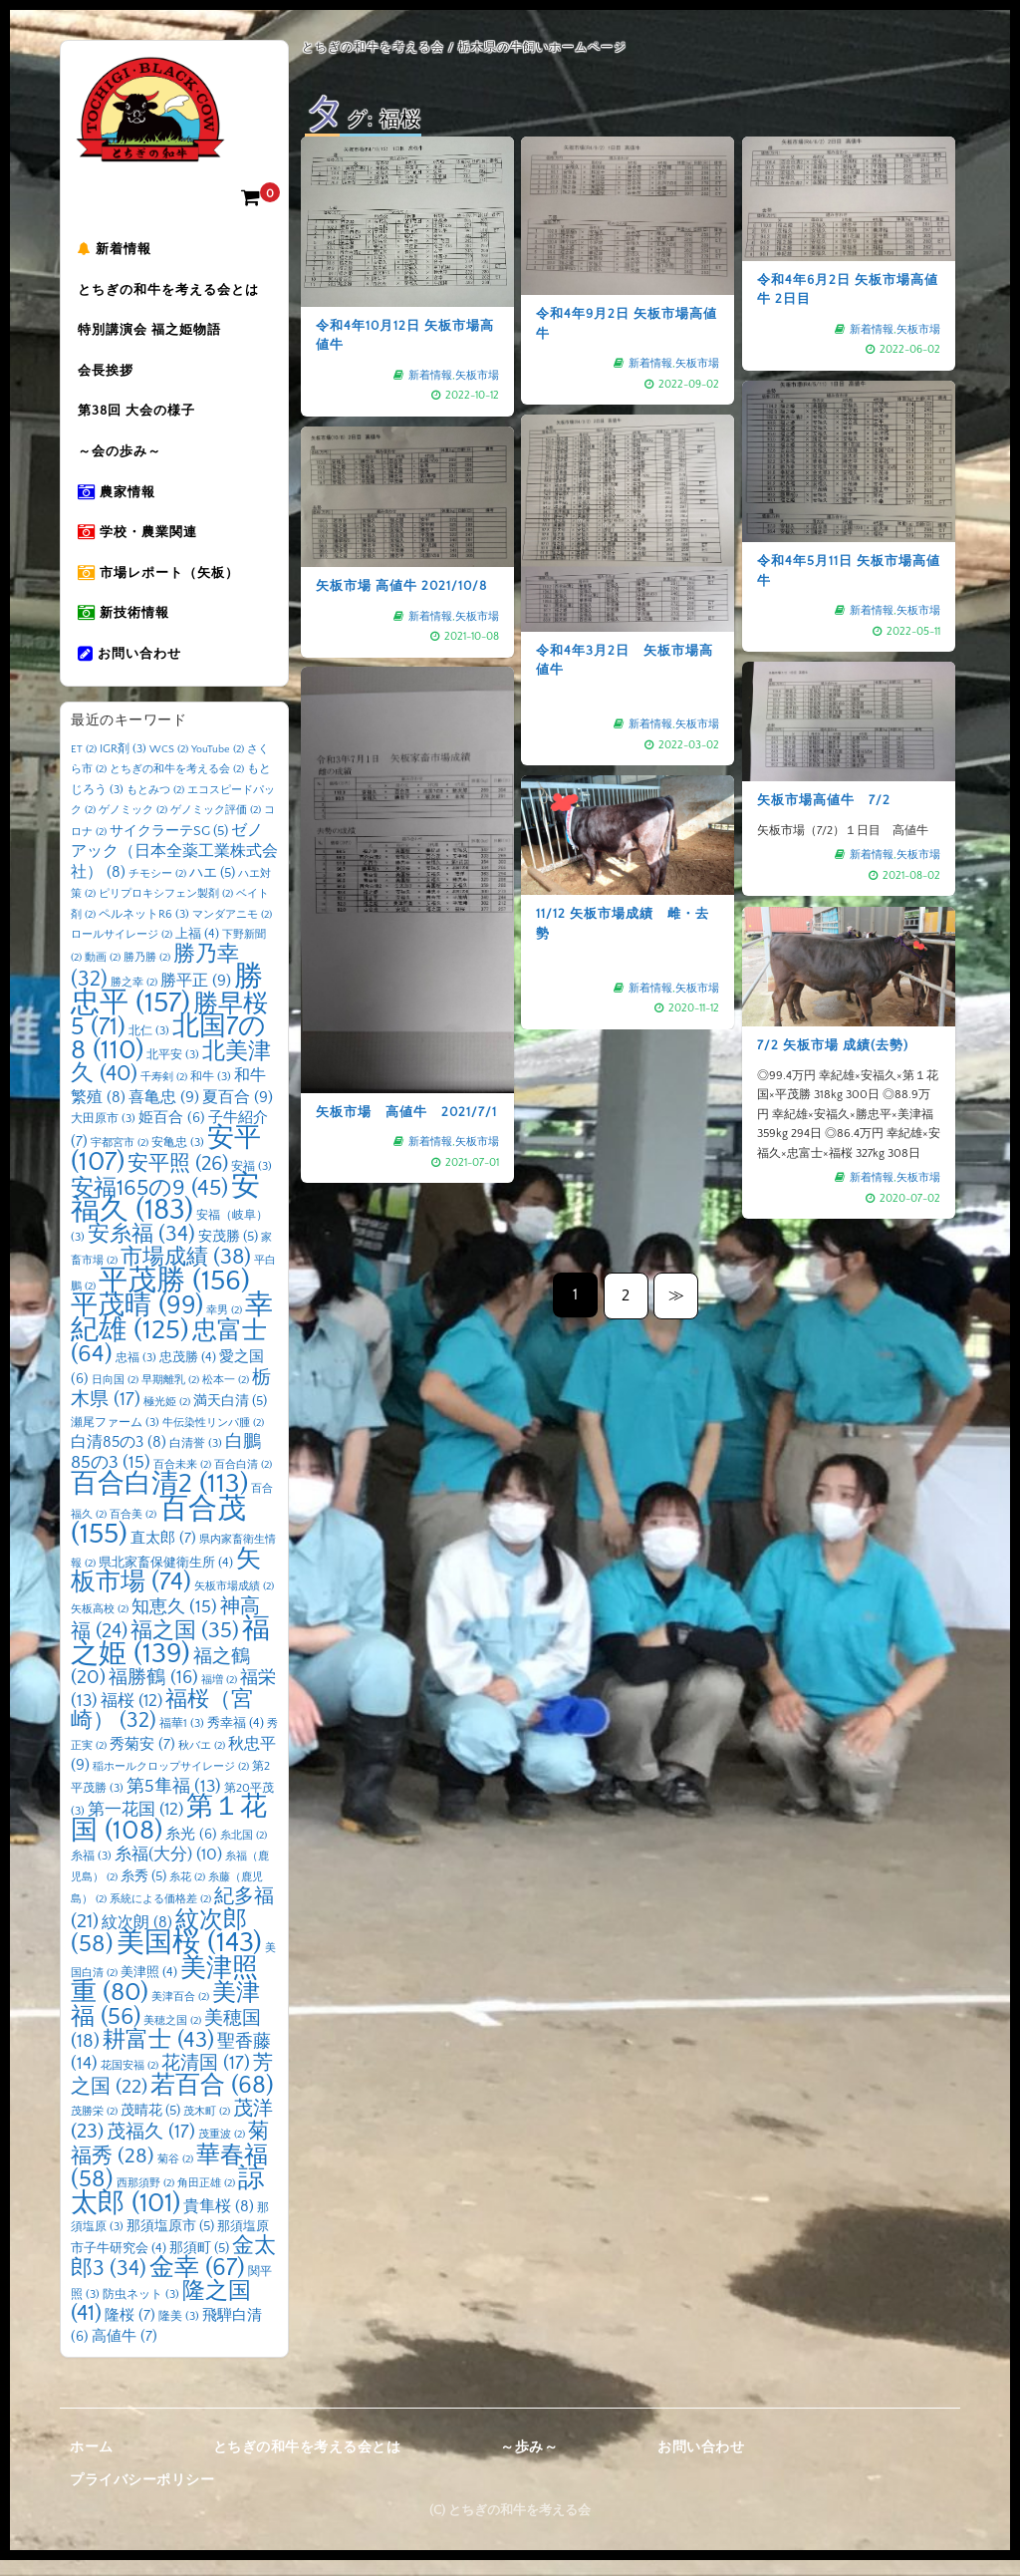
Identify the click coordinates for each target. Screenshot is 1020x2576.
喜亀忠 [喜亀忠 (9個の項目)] (163, 1112)
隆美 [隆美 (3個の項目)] (178, 2331)
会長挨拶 (108, 376)
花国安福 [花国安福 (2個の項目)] (129, 2081)
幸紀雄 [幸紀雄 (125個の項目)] (172, 1332)
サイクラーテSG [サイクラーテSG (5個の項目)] (169, 846)
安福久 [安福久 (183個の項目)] (165, 1214)
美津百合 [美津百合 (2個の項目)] (180, 2012)
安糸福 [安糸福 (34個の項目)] (141, 1250)
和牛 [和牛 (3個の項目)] (210, 1091)
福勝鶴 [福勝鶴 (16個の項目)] (153, 1692)
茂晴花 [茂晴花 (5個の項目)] (150, 2126)
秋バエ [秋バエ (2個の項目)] (201, 1761)
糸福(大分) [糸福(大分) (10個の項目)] (168, 1869)
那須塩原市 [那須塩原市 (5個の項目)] (170, 2241)
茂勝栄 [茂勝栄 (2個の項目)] (94, 2127)
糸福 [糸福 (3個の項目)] (91, 1870)
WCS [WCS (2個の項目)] (168, 764)
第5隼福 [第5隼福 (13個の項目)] (174, 1802)
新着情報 (117, 250)
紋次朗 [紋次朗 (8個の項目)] (137, 1937)
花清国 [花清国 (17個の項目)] (205, 2078)
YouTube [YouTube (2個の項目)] (217, 764)
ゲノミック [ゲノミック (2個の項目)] (133, 825)
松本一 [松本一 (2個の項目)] (225, 1395)
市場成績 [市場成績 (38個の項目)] (186, 1272)
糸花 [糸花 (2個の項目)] (187, 1892)
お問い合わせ (132, 669)
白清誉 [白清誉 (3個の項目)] (195, 1458)
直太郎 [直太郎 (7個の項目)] (163, 1553)
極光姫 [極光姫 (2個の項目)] (166, 1417)
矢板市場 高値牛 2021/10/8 (402, 581)
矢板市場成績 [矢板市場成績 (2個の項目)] (234, 1601)
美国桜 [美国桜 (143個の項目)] (189, 1957)
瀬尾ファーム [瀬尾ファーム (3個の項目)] (115, 1437)
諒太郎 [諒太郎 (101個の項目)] (168, 2205)
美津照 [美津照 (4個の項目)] (149, 1987)
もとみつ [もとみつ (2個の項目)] (155, 805)
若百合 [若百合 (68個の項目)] (212, 2100)
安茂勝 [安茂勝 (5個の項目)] (228, 1252)
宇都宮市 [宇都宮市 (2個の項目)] (119, 1158)
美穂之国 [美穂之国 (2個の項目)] (172, 2036)
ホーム (92, 2462)
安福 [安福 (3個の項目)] (251, 1181)
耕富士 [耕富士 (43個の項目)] (158, 2055)
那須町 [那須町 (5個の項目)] (199, 2263)
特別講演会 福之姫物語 (152, 334)
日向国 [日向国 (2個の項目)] (115, 1395)
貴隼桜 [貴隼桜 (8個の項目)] (218, 2221)
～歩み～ (529, 2462)
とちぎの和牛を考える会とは (171, 292)
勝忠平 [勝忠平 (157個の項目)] (167, 1005)
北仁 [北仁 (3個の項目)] (148, 1045)
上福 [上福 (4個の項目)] (197, 949)
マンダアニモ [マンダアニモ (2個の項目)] (232, 930)
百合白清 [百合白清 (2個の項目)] (243, 1480)
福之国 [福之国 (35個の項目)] (184, 1645)
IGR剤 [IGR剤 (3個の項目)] (123, 763)
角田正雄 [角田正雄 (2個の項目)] (206, 2198)
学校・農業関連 (140, 543)
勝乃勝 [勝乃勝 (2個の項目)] (147, 973)
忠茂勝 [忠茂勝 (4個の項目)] (187, 1372)
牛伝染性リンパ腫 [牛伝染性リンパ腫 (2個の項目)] (213, 1438)
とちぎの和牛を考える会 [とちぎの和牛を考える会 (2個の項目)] (177, 784)
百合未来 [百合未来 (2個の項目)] (182, 1480)
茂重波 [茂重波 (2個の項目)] (221, 2149)
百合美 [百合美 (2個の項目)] (133, 1530)
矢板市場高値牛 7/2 (827, 798)
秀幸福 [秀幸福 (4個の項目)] (235, 1738)
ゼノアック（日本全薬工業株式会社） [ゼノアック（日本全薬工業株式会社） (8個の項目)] (174, 866)
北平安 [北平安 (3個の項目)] (172, 1069)
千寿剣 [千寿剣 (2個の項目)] (163, 1092)
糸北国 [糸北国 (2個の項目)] (243, 1851)
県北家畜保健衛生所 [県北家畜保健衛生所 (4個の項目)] (166, 1577)
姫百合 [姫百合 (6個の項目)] (171, 1133)
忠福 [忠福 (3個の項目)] (136, 1372)
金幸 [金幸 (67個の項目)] (197, 2282)
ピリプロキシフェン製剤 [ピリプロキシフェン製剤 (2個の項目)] (166, 909)
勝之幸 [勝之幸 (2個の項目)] (134, 997)
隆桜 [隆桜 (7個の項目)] (130, 2330)
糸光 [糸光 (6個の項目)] (191, 1850)
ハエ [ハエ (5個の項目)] (212, 888)
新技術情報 (126, 627)
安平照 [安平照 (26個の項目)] (178, 1179)
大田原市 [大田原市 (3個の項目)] (103, 1133)
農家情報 (119, 501)
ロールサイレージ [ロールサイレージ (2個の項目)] (121, 950)
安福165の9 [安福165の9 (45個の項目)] (149, 1203)
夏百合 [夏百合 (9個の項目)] (237, 1112)
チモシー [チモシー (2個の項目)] (157, 889)
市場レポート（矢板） (161, 585)
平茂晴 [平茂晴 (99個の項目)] (137, 1320)
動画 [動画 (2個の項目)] (103, 973)
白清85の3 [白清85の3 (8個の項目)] (118, 1457)
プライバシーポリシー (142, 2496)
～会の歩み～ (122, 459)
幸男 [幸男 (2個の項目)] (224, 1325)
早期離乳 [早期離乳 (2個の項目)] (170, 1395)
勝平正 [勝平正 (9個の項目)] (195, 995)
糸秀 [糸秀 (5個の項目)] (143, 1891)
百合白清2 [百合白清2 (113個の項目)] (159, 1499)
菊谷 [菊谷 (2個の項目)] (175, 2174)
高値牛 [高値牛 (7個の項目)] (124, 2351)
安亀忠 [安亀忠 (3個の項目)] (177, 1157)
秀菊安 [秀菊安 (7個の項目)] (142, 1759)
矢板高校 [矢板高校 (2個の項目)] (99, 1624)
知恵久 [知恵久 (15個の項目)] (174, 1622)
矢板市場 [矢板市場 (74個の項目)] (166, 1586)
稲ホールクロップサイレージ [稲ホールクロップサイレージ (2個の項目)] (171, 1782)
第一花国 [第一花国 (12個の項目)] (135, 1824)
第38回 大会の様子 (139, 418)
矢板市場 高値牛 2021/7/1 (407, 969)
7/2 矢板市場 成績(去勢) (845, 1058)
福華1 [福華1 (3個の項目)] (181, 1738)
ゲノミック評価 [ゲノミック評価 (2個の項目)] (215, 825)
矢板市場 (469, 365)
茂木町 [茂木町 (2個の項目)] (206, 2127)
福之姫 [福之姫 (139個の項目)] (170, 1656)
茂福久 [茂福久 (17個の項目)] (151, 2147)
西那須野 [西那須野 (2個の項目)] (145, 2198)
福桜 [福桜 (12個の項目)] (131, 1715)
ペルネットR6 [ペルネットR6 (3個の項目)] (144, 929)
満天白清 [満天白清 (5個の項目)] (230, 1416)
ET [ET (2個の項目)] (84, 764)
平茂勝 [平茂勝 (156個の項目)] (174, 1296)
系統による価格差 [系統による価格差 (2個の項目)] (160, 1914)
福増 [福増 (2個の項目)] (219, 1695)
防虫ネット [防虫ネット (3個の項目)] (141, 2309)
